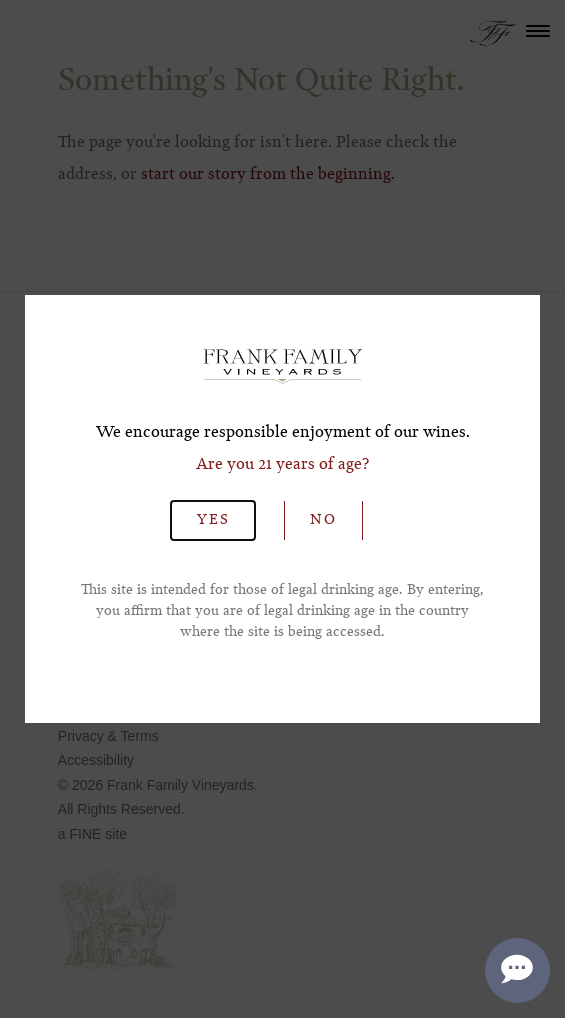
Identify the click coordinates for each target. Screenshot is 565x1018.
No (323, 520)
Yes (213, 520)
